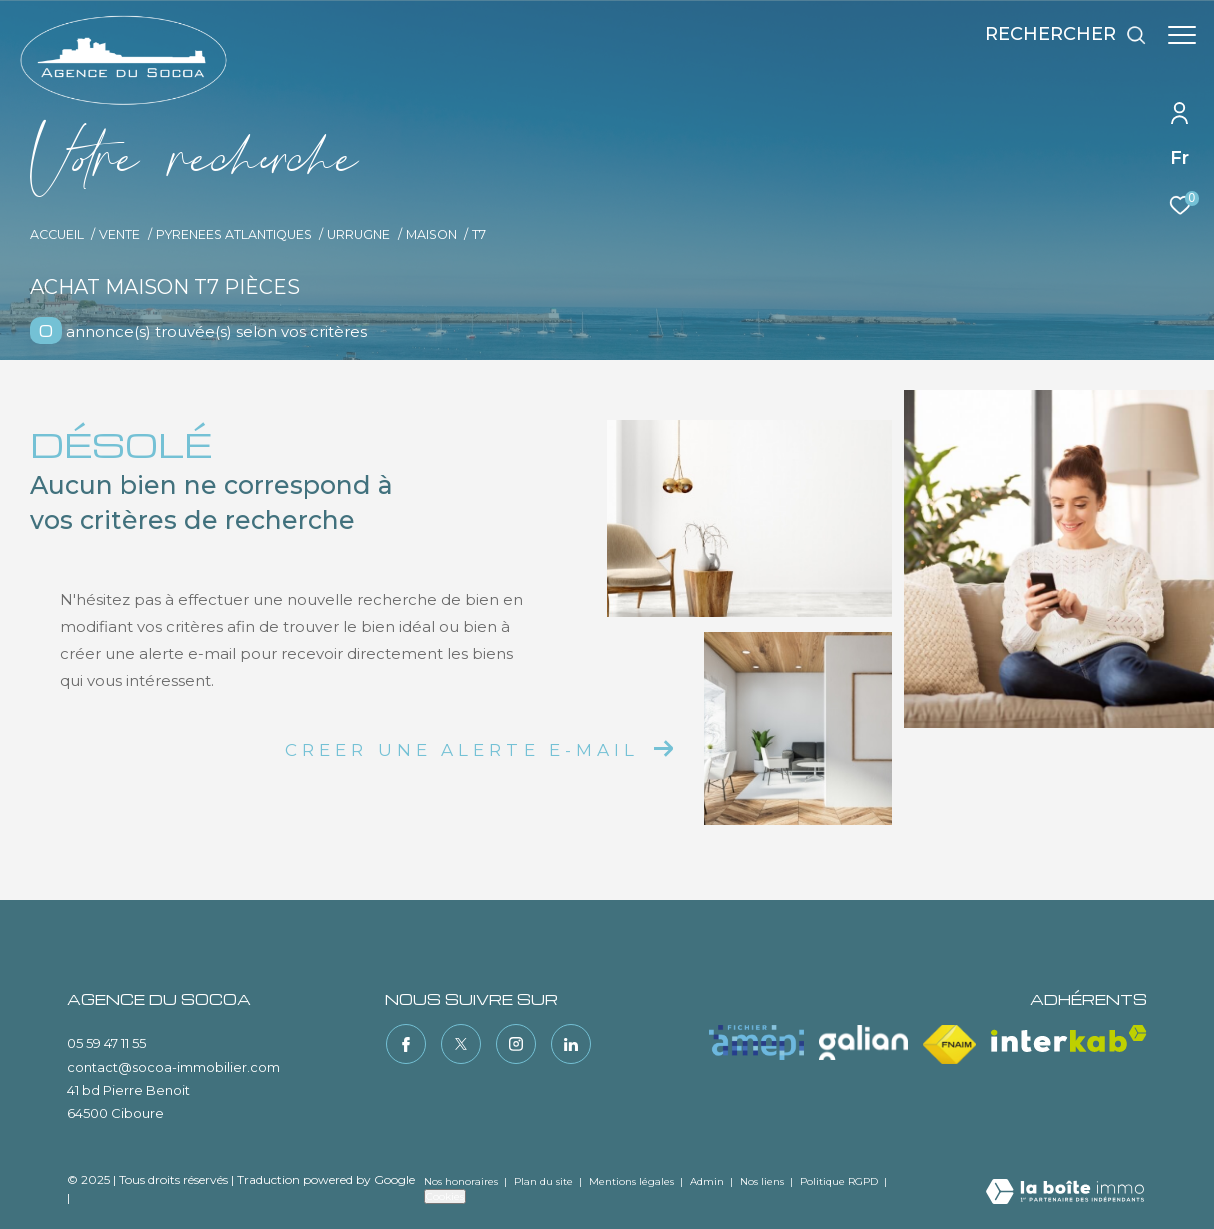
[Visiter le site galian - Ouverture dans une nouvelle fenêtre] (863, 1042)
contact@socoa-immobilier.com (173, 1067)
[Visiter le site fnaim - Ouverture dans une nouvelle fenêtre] (949, 1044)
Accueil (57, 234)
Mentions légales (633, 1181)
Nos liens (763, 1181)
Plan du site (545, 1181)
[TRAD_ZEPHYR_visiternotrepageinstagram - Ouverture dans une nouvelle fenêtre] (515, 1043)
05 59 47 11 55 (106, 1043)
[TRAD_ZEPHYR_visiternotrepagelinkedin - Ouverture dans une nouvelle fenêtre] (570, 1043)
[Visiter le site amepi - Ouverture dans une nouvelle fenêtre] (756, 1042)
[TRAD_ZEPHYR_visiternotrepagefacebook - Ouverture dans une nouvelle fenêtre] (405, 1043)
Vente (119, 234)
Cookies (445, 1196)
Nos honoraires (461, 1181)
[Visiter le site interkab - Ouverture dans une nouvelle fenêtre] (1069, 1038)
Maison (431, 234)
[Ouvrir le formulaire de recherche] (1056, 35)
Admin (708, 1181)
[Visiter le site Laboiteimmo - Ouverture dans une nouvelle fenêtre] (1065, 1193)
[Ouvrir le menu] (1182, 35)
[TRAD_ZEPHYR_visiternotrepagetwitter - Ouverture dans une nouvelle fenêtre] (460, 1043)
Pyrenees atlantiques (234, 234)
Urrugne (358, 234)
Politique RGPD (839, 1181)
